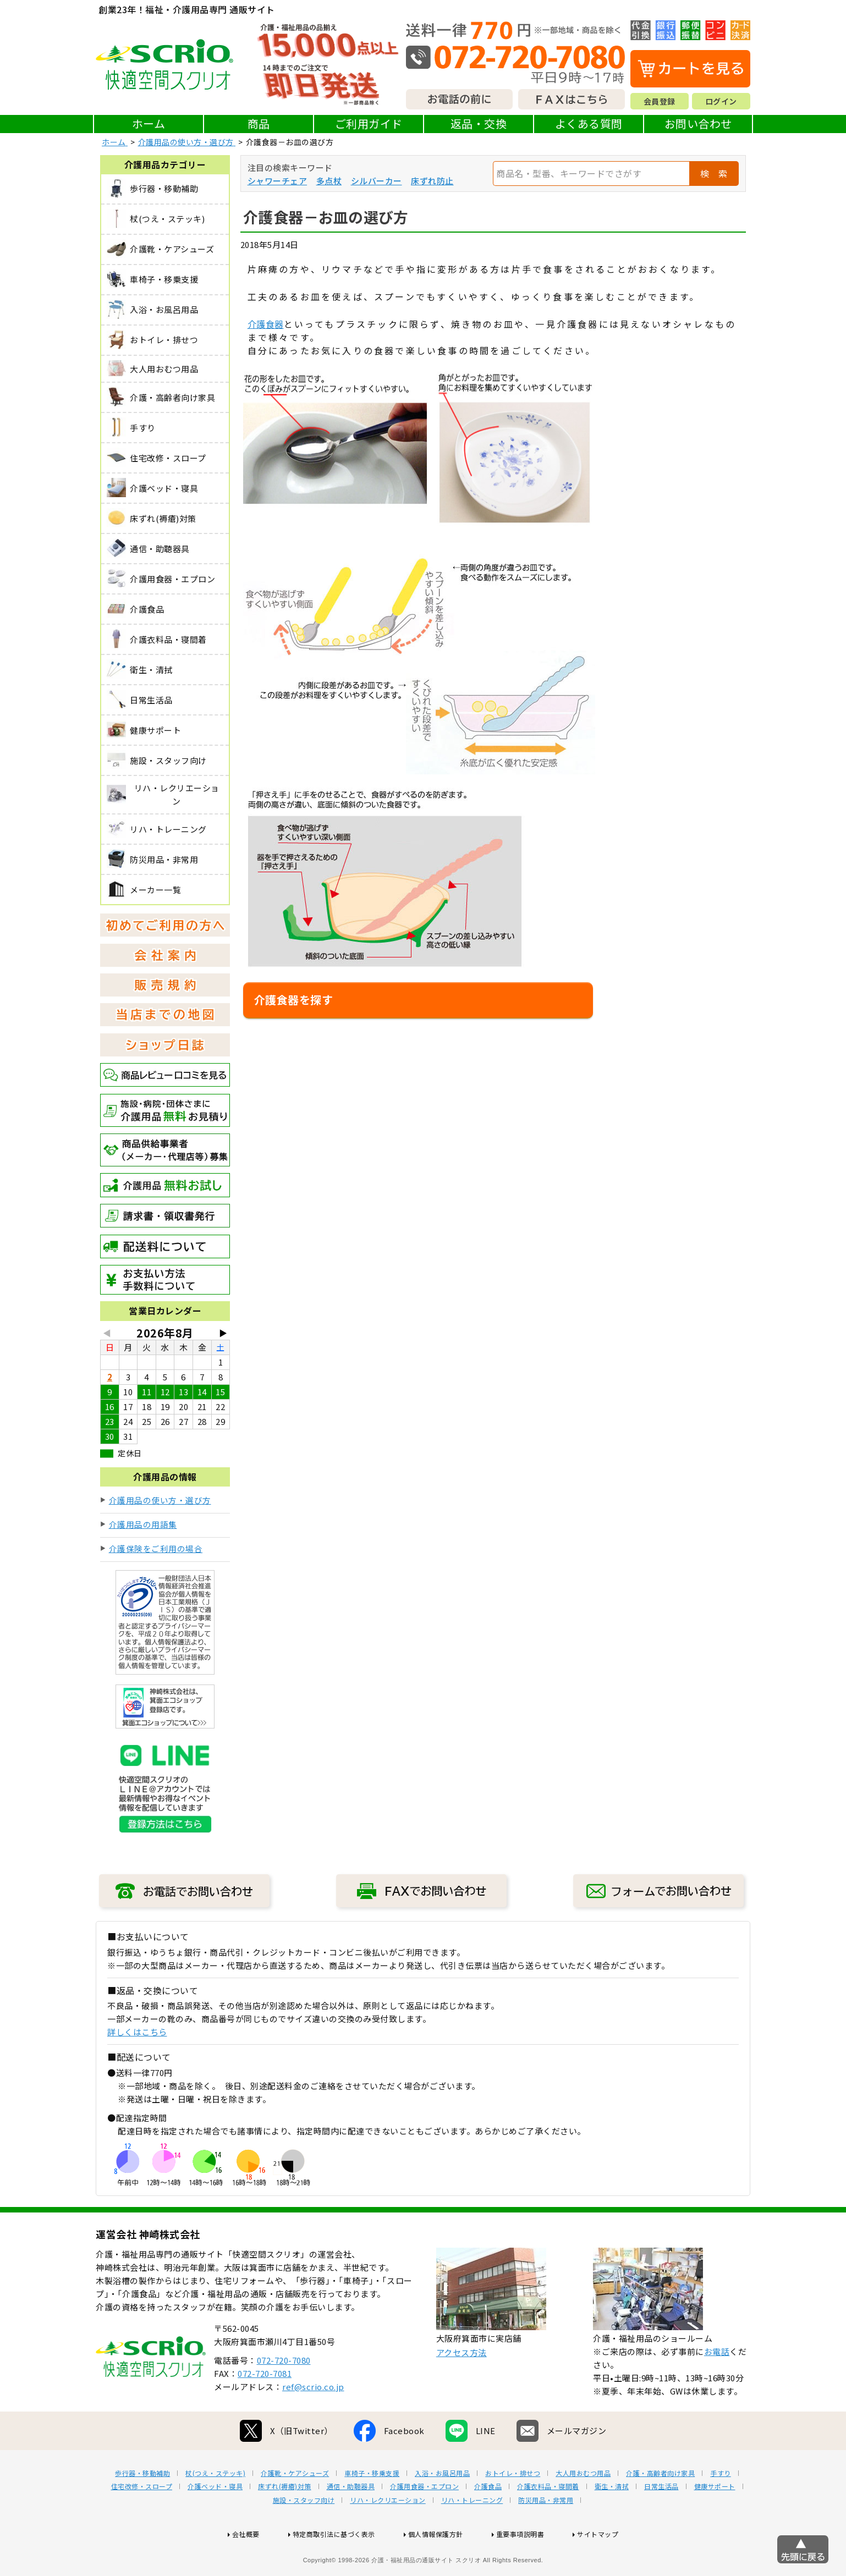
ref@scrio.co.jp (313, 2422)
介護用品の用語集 (143, 1524)
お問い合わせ (698, 123)
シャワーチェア (277, 180)
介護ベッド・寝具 (215, 2521)
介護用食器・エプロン (424, 2521)
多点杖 (329, 180)
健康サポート (714, 2521)
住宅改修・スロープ (142, 2521)
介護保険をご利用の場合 (156, 1548)
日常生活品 (661, 2521)
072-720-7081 (265, 2408)
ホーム (149, 123)
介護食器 (266, 324)
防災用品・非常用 (545, 2535)
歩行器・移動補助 (142, 2508)
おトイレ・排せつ (512, 2508)
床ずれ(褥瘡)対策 (284, 2521)
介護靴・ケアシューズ (295, 2508)
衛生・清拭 (612, 2521)
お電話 (717, 2386)
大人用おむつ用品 (583, 2508)
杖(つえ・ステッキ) (215, 2508)
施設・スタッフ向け (304, 2535)
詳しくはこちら (137, 2032)
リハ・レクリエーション (388, 2535)
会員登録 (659, 101)
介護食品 (488, 2521)
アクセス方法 (461, 2387)
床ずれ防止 (432, 180)
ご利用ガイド (369, 123)
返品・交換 (479, 123)
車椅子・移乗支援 (371, 2508)
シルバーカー (376, 180)
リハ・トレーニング (472, 2535)
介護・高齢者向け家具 (660, 2508)
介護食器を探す (293, 1000)
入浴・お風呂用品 (442, 2508)
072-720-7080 (284, 2395)
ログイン (721, 101)
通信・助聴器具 (351, 2521)
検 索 (714, 173)
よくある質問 (589, 123)
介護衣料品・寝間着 (548, 2521)
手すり (720, 2508)
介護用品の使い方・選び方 (160, 1500)
